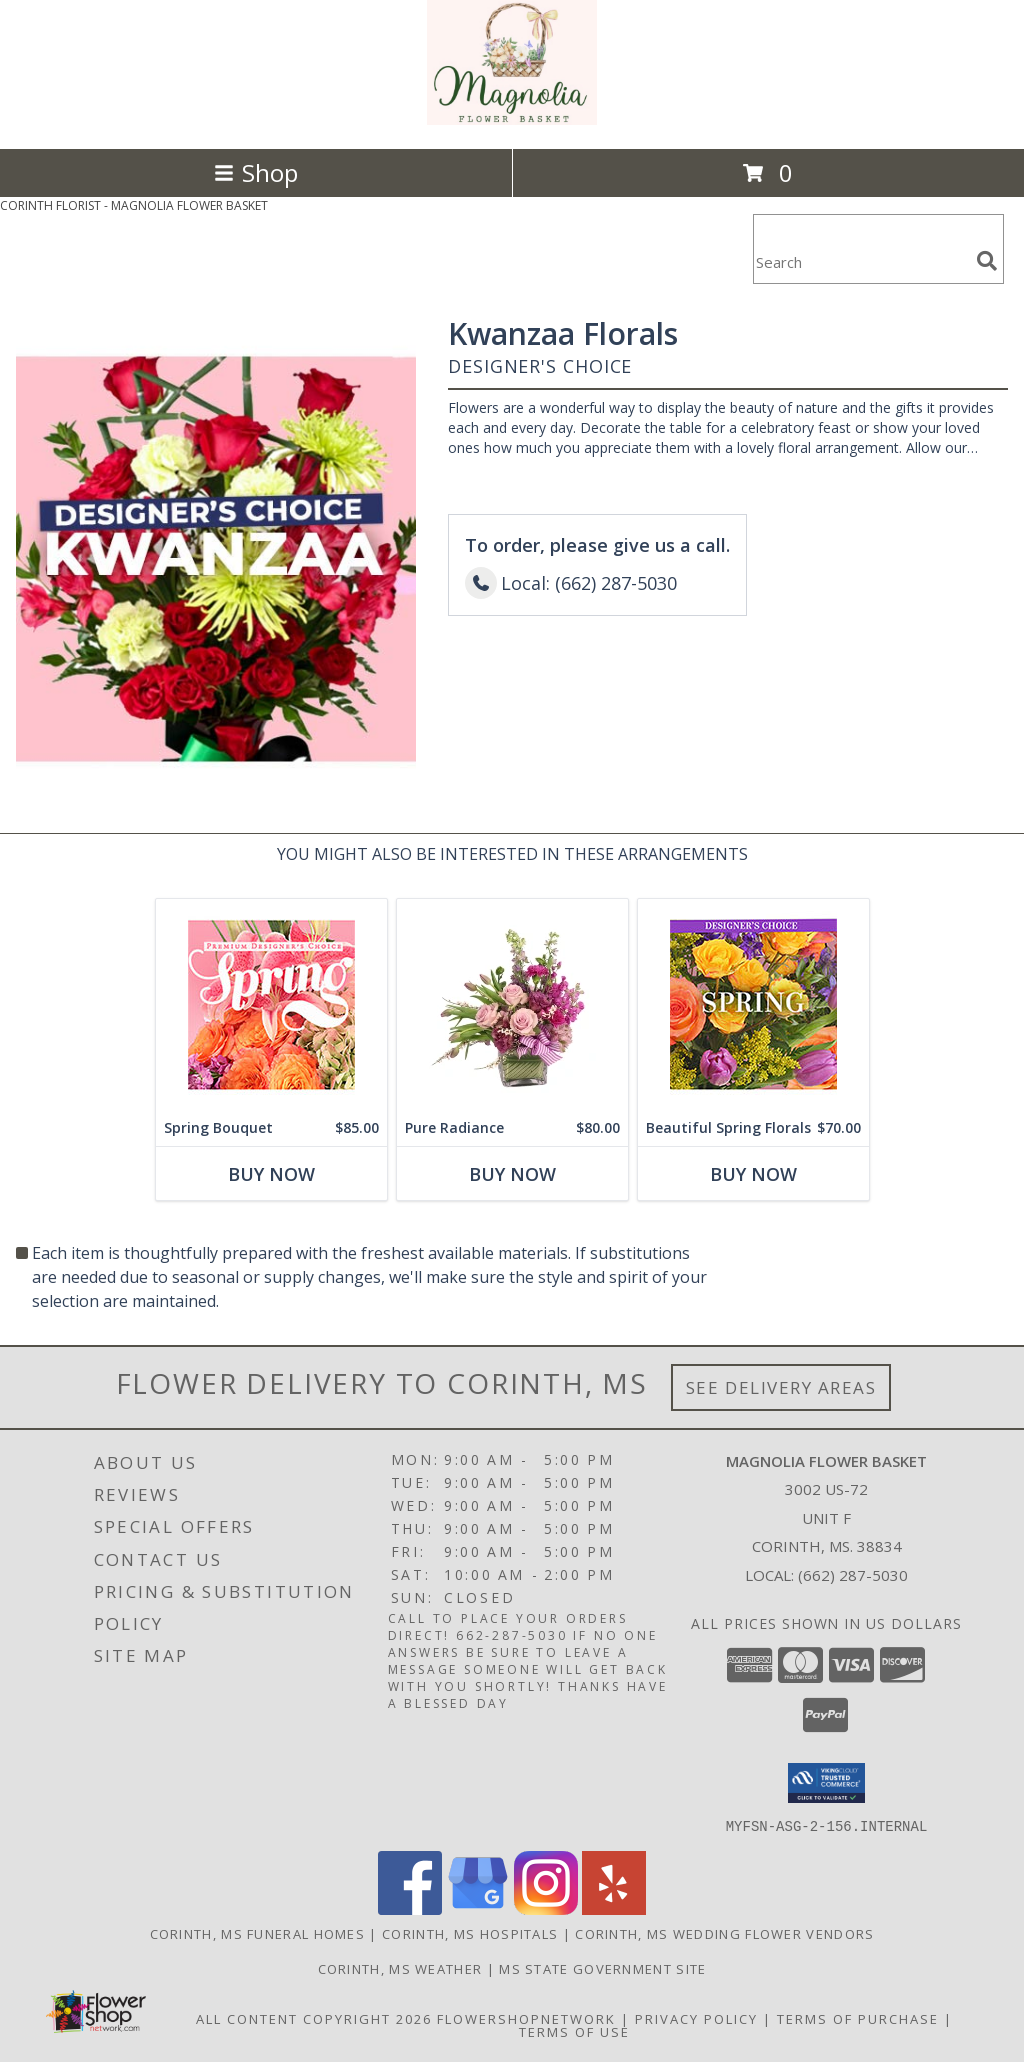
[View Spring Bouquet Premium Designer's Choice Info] (271, 1004)
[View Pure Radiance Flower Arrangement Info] (512, 1004)
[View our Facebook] (410, 1908)
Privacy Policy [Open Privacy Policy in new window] (696, 2018)
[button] (826, 1783)
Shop (256, 172)
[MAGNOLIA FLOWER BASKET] (511, 119)
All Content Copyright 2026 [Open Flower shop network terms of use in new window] (314, 2018)
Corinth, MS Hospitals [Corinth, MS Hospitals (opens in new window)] (470, 1933)
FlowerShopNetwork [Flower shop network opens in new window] (526, 2018)
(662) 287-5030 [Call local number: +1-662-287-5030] (853, 1575)
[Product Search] (861, 261)
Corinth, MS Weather (400, 1968)
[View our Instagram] (546, 1908)
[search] (987, 261)
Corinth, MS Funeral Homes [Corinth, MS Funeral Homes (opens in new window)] (258, 1933)
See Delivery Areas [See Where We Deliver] (781, 1387)
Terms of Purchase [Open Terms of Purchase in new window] (858, 2018)
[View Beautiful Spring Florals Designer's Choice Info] (753, 1004)
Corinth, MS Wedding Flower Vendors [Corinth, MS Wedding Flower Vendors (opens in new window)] (724, 1933)
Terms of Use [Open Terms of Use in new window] (574, 2031)
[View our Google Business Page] (478, 1908)
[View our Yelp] (614, 1908)
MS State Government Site (602, 1968)
